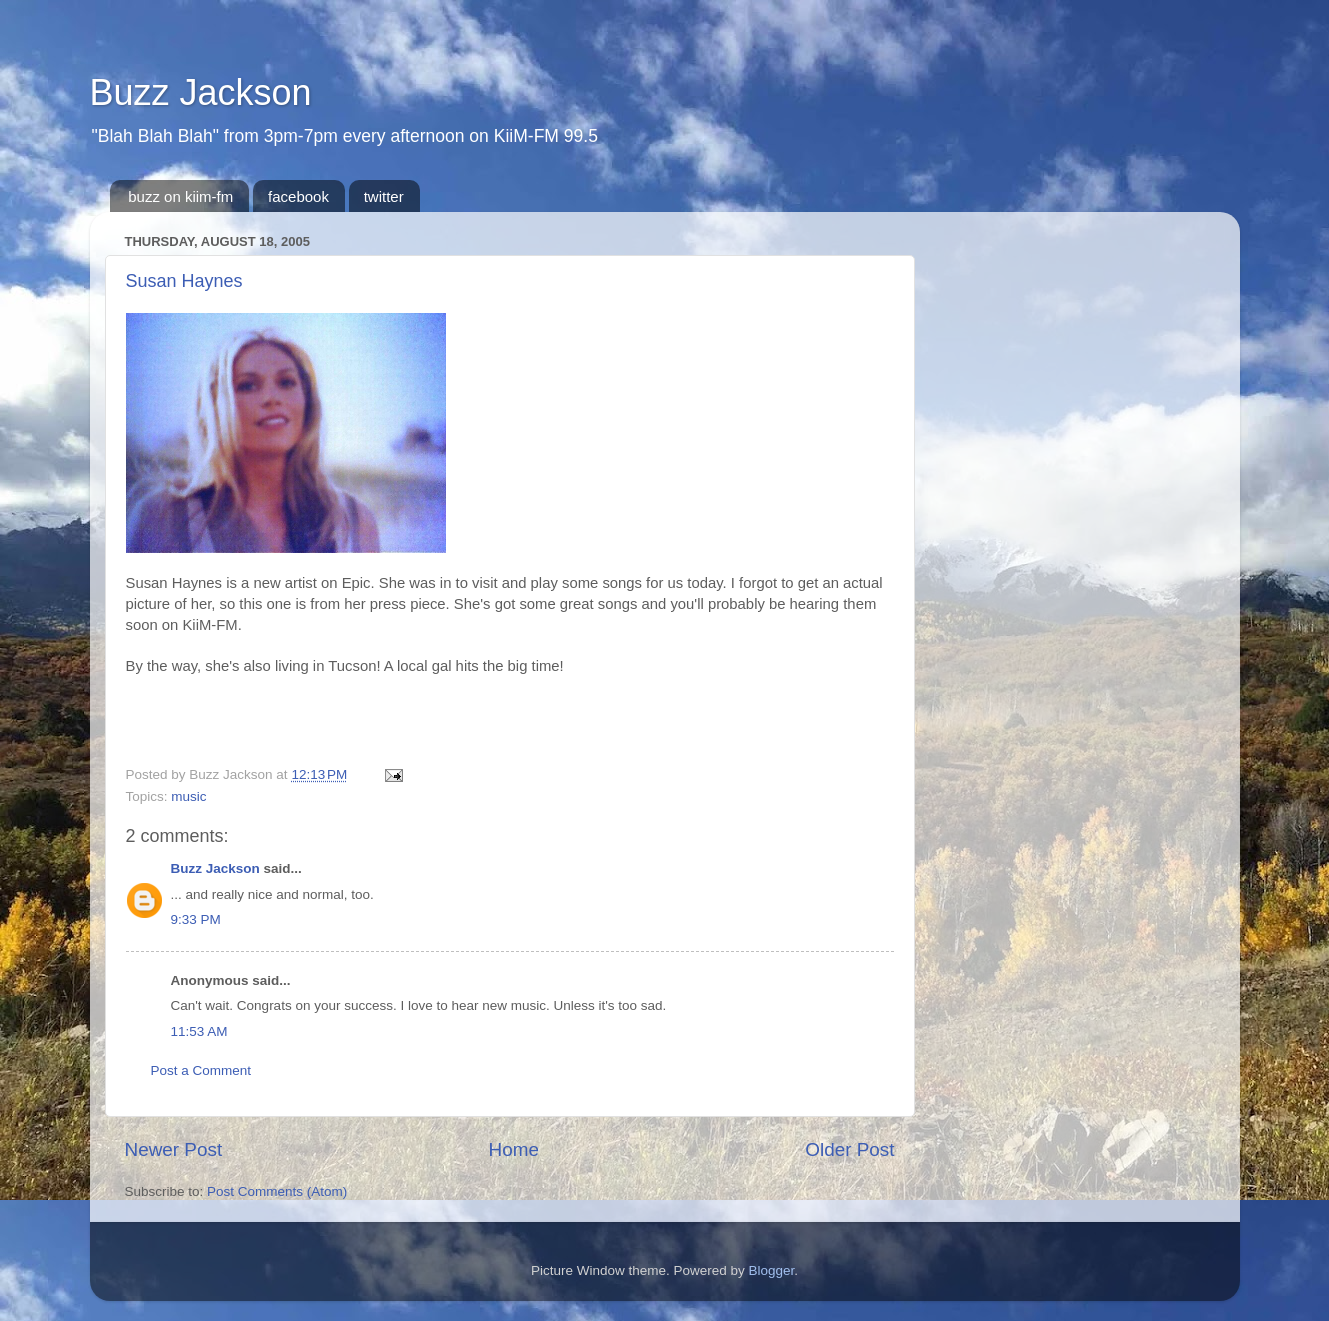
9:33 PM (196, 919)
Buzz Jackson (201, 92)
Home (514, 1149)
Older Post (849, 1149)
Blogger (772, 1270)
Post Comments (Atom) (277, 1191)
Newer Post (174, 1149)
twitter (384, 196)
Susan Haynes (184, 281)
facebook (298, 196)
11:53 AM (199, 1031)
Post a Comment (201, 1070)
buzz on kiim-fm (180, 196)
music (188, 796)
